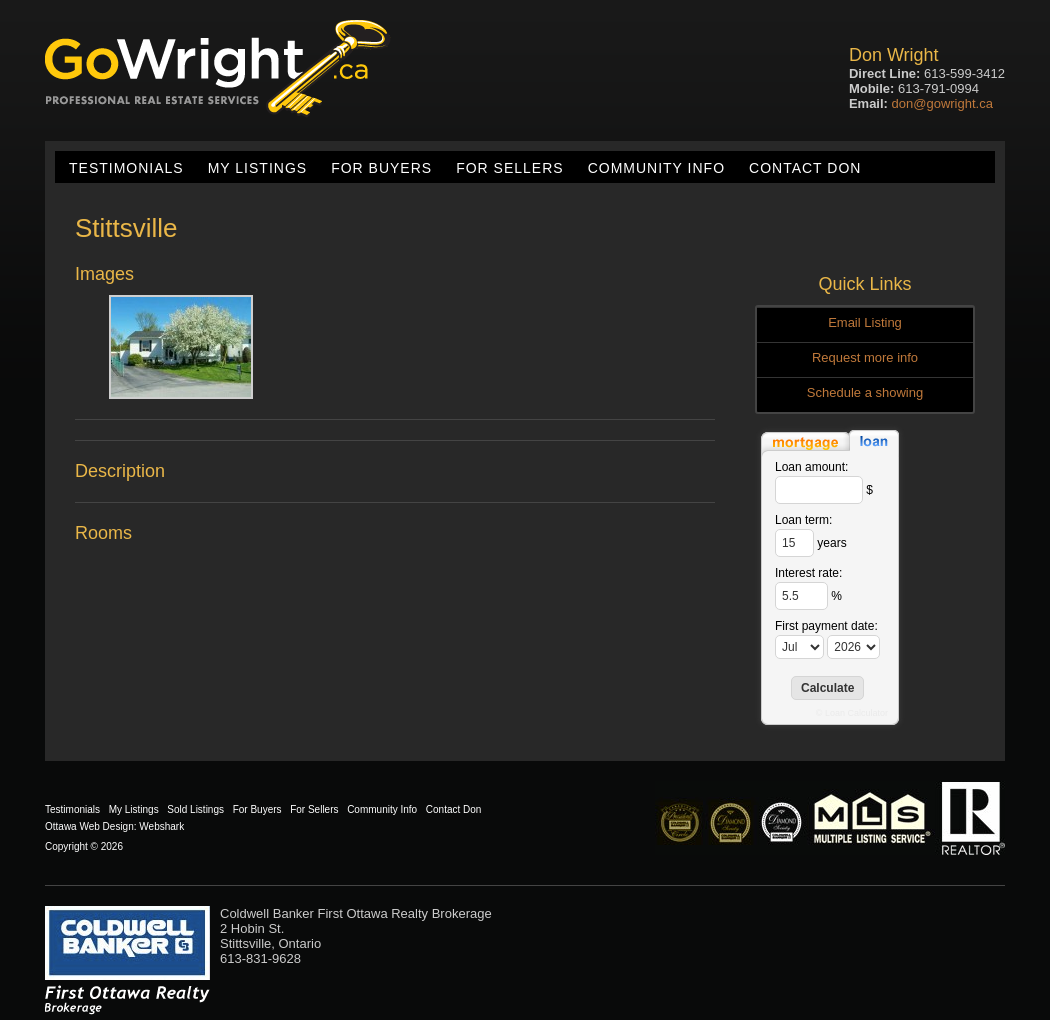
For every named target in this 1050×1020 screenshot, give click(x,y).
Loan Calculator (856, 713)
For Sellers (509, 168)
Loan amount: (811, 467)
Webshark (161, 826)
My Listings (257, 168)
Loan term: (803, 520)
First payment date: (826, 626)
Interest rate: (808, 573)
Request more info (865, 357)
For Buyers (381, 168)
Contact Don (805, 168)
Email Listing (865, 322)
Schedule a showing (865, 392)
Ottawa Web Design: (91, 826)
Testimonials (126, 168)
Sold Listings (195, 809)
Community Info (656, 168)
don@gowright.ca (942, 103)
